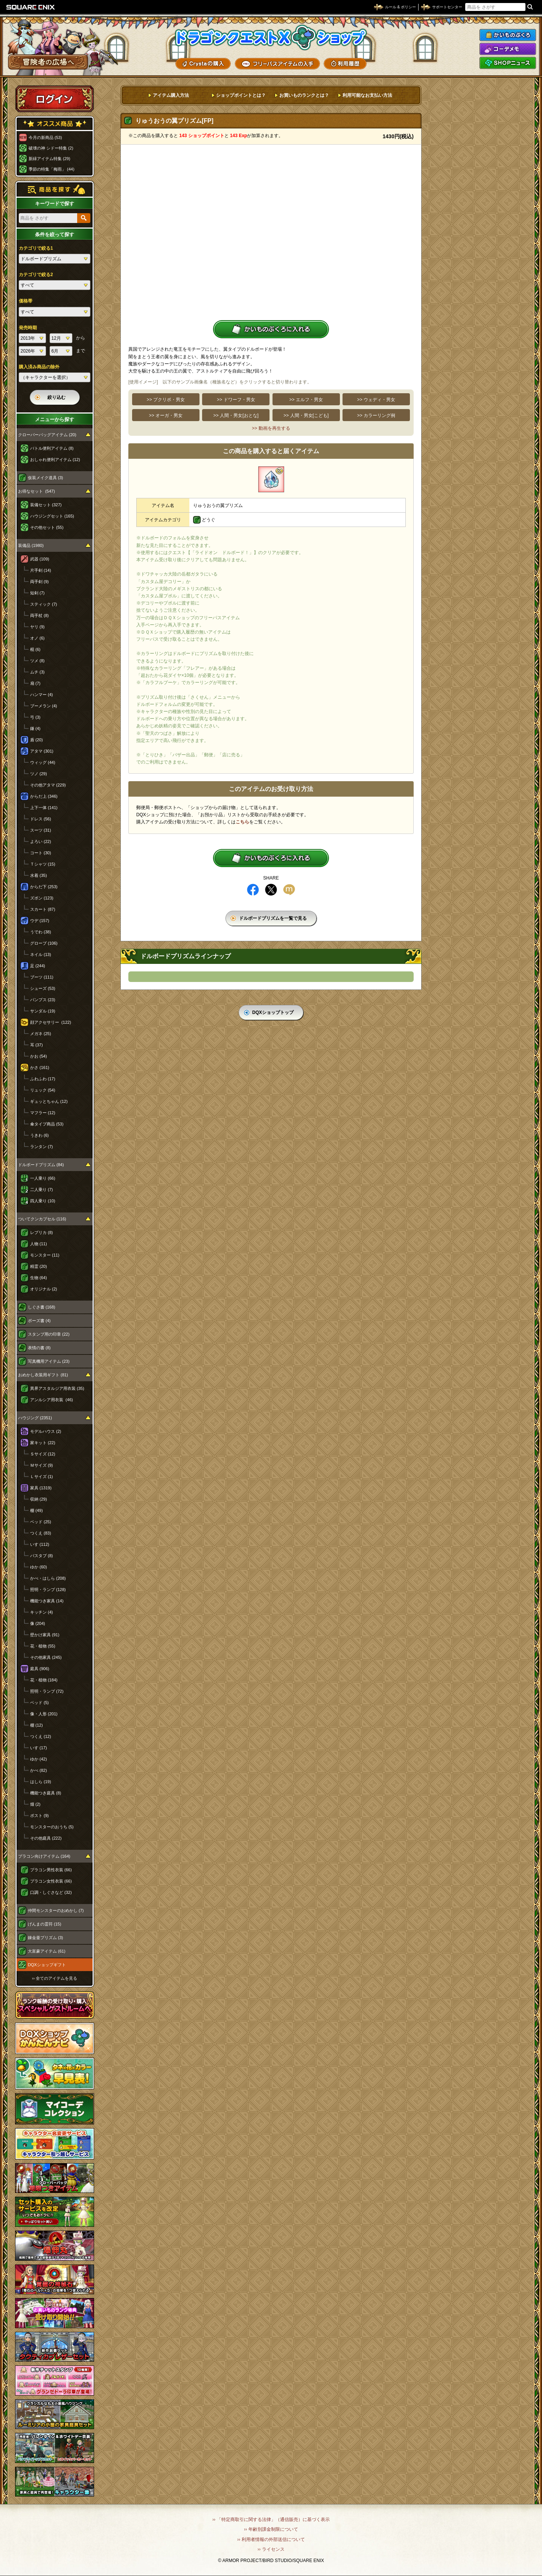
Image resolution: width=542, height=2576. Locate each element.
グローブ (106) (44, 943)
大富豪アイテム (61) (46, 1951)
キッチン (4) (41, 1612)
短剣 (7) (37, 593)
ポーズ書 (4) (39, 1320)
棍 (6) (35, 649)
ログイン (54, 98)
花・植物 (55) (42, 1646)
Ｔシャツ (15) (42, 864)
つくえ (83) (40, 1533)
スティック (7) (43, 604)
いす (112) (39, 1544)
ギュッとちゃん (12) (49, 1101)
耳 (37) (36, 1045)
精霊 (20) (38, 1266)
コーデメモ (508, 49)
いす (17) (38, 1747)
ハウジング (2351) (35, 1418)
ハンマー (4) (41, 694)
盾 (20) (36, 740)
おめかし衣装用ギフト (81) (43, 1375)
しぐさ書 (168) (41, 1307)
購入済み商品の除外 (39, 367)
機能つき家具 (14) (47, 1601)
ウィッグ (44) (42, 762)
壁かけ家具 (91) (44, 1634)
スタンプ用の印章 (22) (49, 1334)
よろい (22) (40, 841)
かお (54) (38, 1056)
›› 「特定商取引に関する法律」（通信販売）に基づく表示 (270, 2519)
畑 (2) (35, 1804)
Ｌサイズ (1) (41, 1476)
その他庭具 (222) (46, 1838)
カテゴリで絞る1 (36, 248)
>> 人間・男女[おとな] (236, 415)
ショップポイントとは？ (241, 95)
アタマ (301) (41, 751)
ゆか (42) (38, 1759)
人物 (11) (38, 1243)
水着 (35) (38, 875)
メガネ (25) (40, 1033)
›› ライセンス (270, 2549)
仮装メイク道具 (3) (45, 477)
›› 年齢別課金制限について (271, 2529)
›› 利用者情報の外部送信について (270, 2539)
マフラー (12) (42, 1112)
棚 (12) (36, 1725)
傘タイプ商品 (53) (47, 1124)
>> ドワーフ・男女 (236, 399)
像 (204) (37, 1623)
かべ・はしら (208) (48, 1578)
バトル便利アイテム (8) (52, 448)
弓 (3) (35, 717)
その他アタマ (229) (48, 785)
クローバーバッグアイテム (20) (47, 434)
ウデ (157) (39, 920)
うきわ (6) (39, 1135)
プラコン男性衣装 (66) (51, 1869)
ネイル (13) (40, 954)
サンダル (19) (42, 1011)
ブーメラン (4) (43, 706)
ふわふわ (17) (42, 1079)
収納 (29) (38, 1499)
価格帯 (25, 301)
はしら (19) (40, 1781)
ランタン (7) (41, 1146)
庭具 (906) (39, 1668)
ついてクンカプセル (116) (42, 1219)
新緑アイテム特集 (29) (49, 158)
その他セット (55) (47, 527)
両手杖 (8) (39, 615)
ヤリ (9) (37, 627)
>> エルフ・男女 (306, 399)
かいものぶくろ (508, 35)
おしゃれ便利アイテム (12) (55, 459)
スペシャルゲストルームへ (54, 2005)
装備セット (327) (46, 504)
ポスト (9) (39, 1815)
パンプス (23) (42, 999)
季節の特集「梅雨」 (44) (52, 169)
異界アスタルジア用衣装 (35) (57, 1388)
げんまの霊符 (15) (44, 1924)
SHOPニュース (508, 63)
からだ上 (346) (44, 796)
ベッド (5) (39, 1702)
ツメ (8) (37, 660)
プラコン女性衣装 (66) (51, 1881)
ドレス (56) (40, 819)
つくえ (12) (40, 1736)
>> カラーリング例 (376, 415)
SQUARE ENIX (31, 7)
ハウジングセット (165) (52, 516)
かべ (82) (38, 1770)
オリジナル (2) (43, 1289)
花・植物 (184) (44, 1680)
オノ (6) (37, 638)
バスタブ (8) (41, 1555)
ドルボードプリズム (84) (41, 1164)
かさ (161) (39, 1067)
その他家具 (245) (46, 1657)
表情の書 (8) (39, 1347)
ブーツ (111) (41, 977)
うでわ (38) (40, 932)
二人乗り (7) (41, 1189)
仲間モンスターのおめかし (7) (56, 1910)
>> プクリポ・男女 (166, 399)
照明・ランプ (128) (48, 1589)
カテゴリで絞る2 (36, 274)
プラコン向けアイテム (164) (44, 1856)
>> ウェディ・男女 (376, 399)
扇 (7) (35, 683)
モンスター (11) (44, 1255)
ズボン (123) (41, 898)
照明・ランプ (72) (47, 1691)
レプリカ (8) (41, 1232)
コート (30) (40, 853)
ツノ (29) (38, 773)
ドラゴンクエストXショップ (271, 37)
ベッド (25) (40, 1521)
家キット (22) (42, 1442)
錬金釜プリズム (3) (45, 1937)
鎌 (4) (35, 728)
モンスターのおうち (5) (52, 1827)
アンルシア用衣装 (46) (51, 1399)
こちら (242, 822)
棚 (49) (36, 1510)
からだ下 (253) (44, 886)
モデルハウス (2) (45, 1431)
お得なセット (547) (36, 491)
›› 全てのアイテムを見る (54, 1978)
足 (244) (37, 966)
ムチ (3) (37, 672)
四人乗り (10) (42, 1201)
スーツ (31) (40, 830)
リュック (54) (42, 1090)
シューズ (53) (42, 988)
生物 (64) (38, 1277)
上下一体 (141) (44, 807)
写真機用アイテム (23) (49, 1361)
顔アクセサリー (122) (50, 1022)
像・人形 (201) (44, 1714)
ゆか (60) (38, 1567)
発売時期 (28, 327)
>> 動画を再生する (271, 428)
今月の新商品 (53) (45, 137)
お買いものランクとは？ (304, 95)
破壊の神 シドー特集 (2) (51, 148)
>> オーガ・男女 (166, 415)
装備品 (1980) (31, 545)
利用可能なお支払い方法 (367, 95)
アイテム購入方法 (171, 95)
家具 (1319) (41, 1488)
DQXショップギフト (47, 1964)
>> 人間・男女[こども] (306, 415)
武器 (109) (39, 559)
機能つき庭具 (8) (45, 1793)
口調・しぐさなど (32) (51, 1892)
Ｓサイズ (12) (42, 1454)
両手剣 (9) (39, 581)
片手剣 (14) (40, 570)
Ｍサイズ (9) (41, 1465)
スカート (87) (42, 909)
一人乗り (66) (42, 1178)
